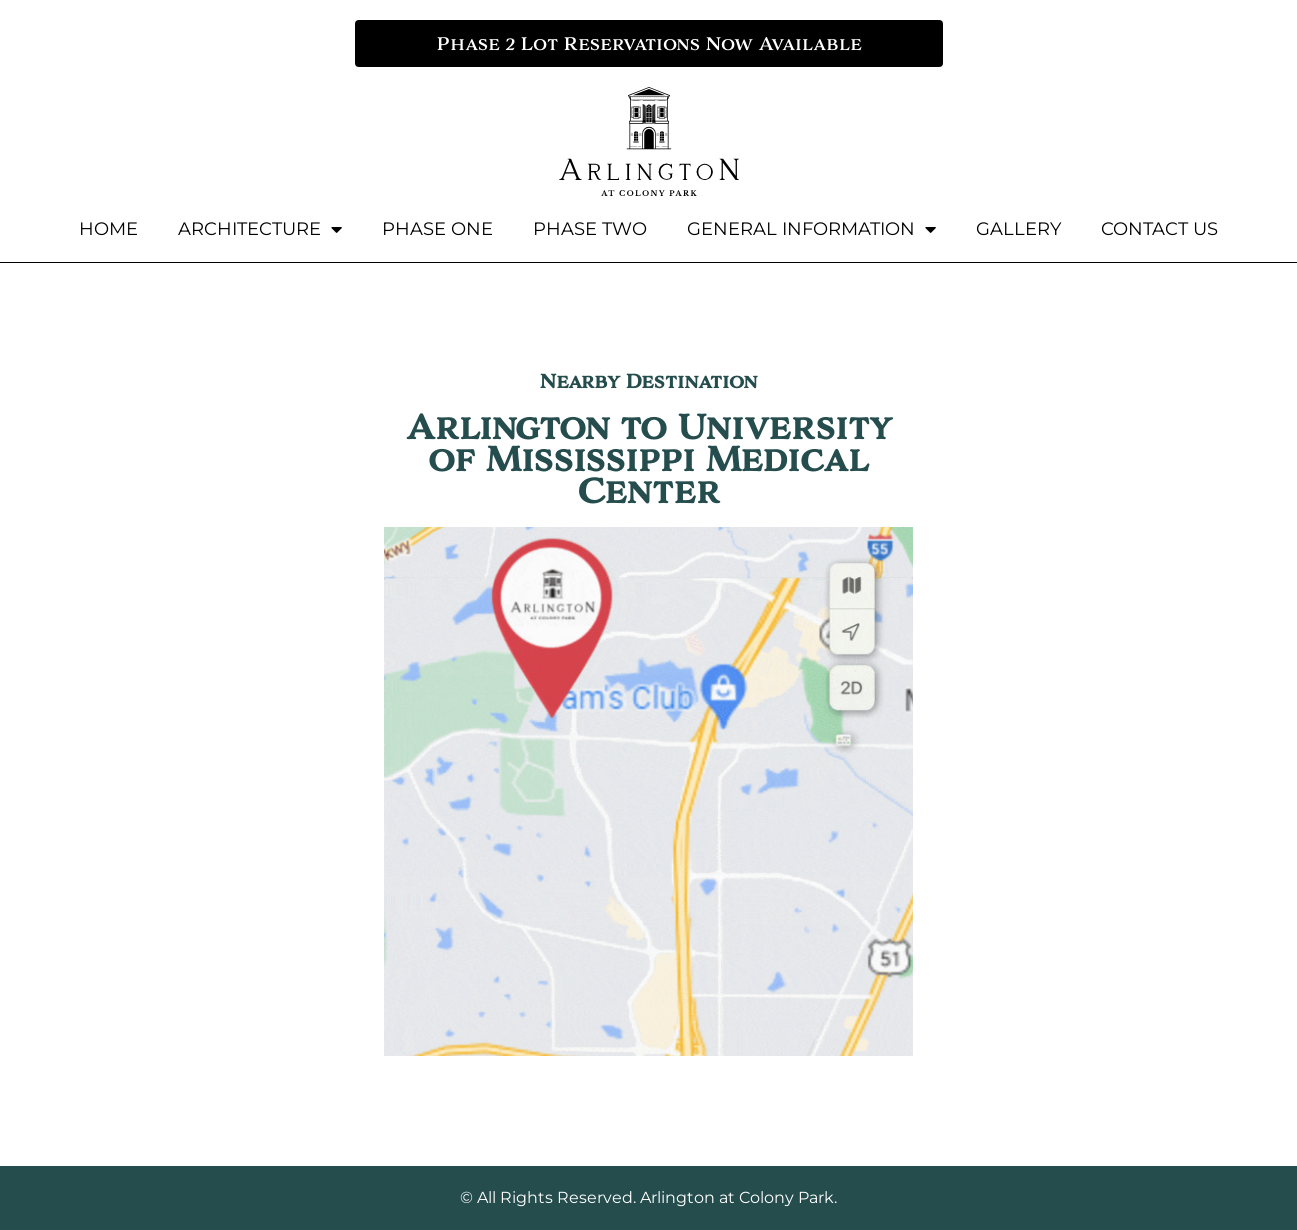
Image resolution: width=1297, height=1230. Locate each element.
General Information (811, 229)
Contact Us (1159, 229)
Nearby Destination (648, 381)
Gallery (1018, 229)
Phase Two (590, 229)
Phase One (437, 229)
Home (108, 229)
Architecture (260, 229)
